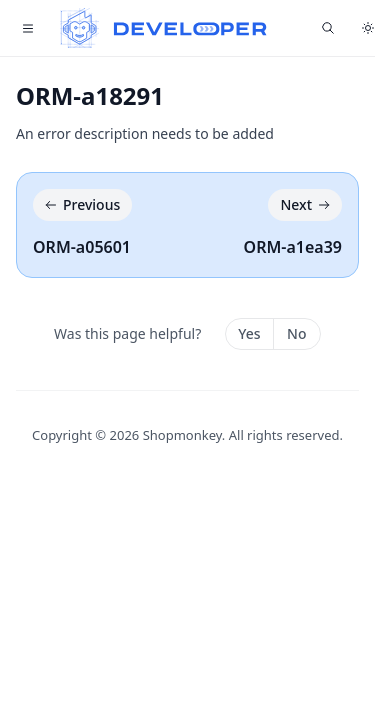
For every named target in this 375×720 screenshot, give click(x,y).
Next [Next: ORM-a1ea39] (307, 205)
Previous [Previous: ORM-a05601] (80, 205)
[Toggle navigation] (28, 28)
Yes (249, 333)
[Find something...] (328, 28)
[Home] (164, 28)
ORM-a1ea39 (293, 247)
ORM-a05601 (82, 247)
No (296, 333)
